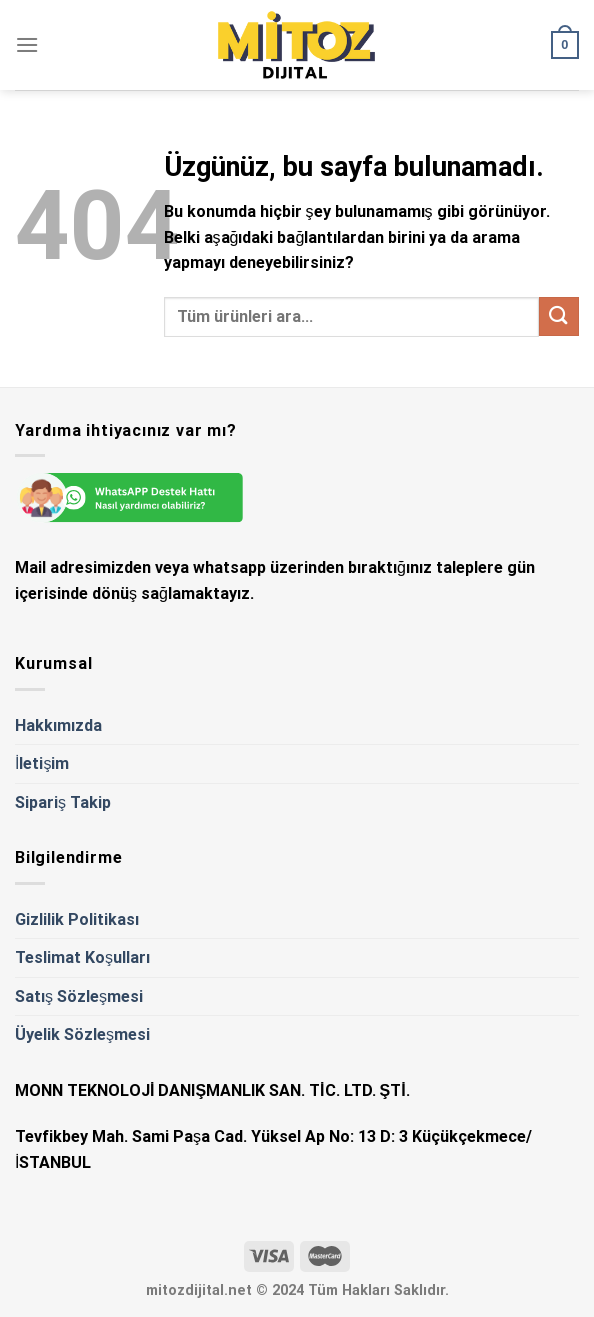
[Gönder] (559, 316)
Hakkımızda (58, 725)
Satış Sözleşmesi (79, 996)
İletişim (42, 763)
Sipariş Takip (63, 802)
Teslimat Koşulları (82, 957)
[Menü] (27, 44)
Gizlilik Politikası (77, 919)
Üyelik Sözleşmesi (82, 1034)
